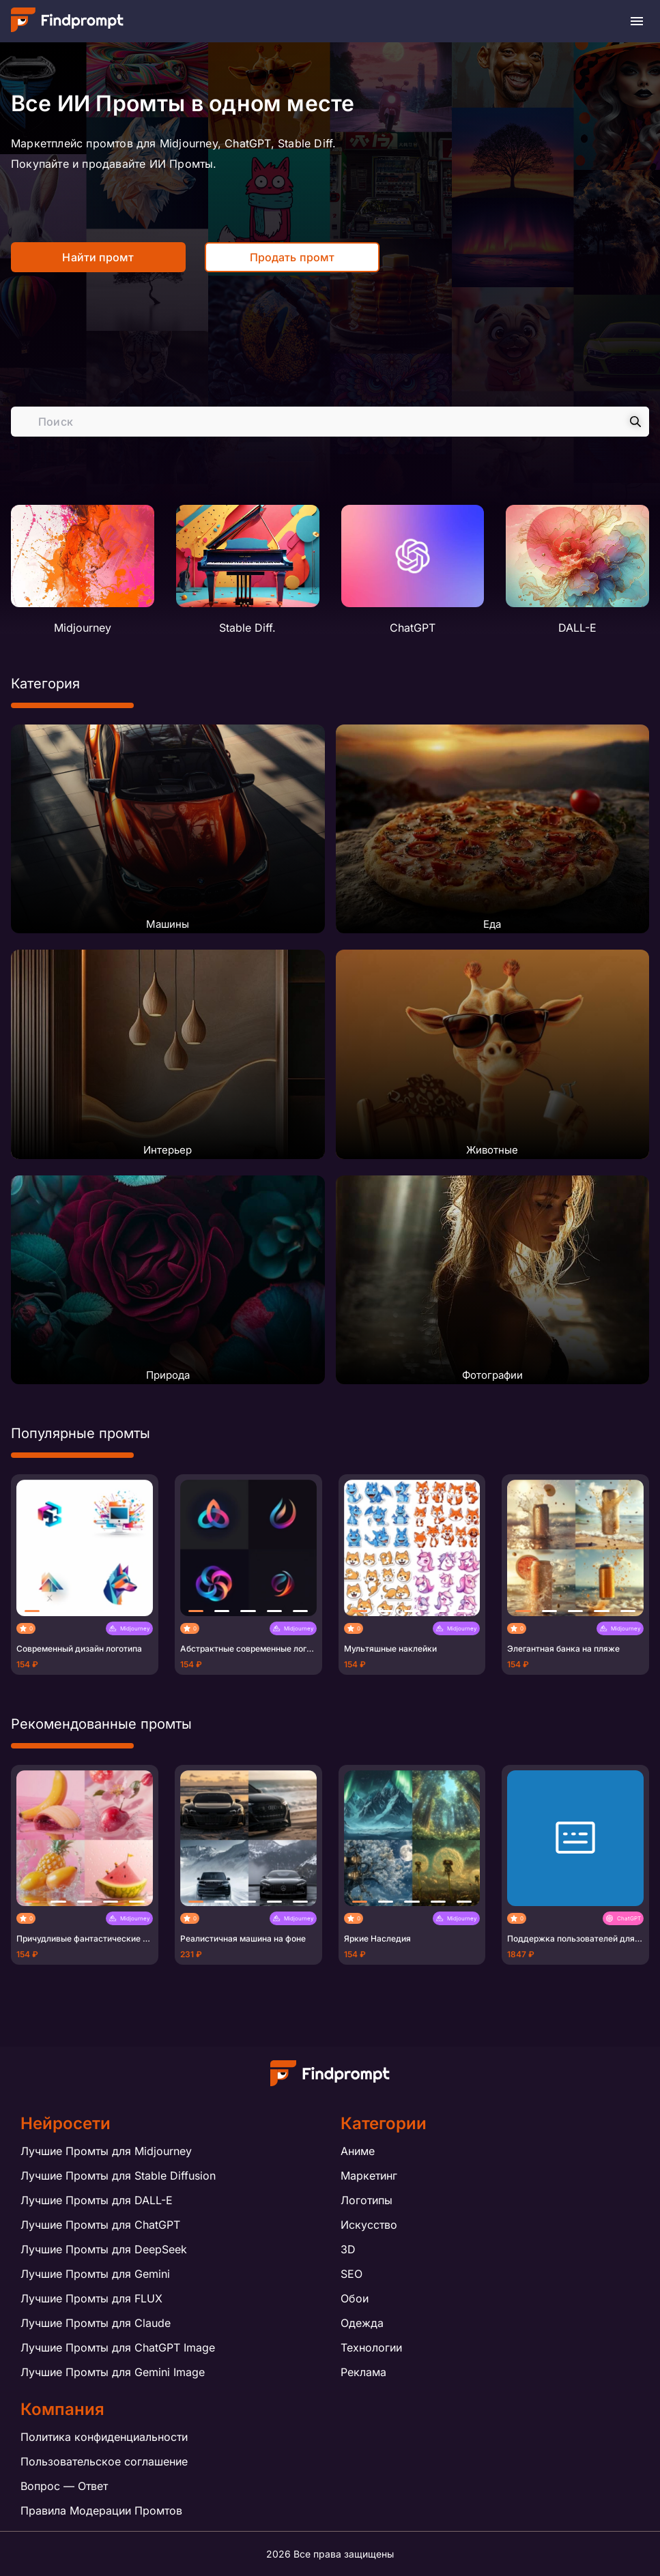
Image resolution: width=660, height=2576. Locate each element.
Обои (355, 2298)
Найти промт (98, 257)
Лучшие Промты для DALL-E (96, 2200)
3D (348, 2249)
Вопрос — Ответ (64, 2486)
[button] (32, 1611)
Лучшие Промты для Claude (95, 2323)
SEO (351, 2274)
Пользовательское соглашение (104, 2461)
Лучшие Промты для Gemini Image (112, 2372)
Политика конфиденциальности (104, 2437)
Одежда (362, 2323)
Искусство (369, 2224)
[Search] (635, 422)
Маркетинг (369, 2175)
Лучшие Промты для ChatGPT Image (117, 2347)
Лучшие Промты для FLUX (91, 2298)
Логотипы (366, 2200)
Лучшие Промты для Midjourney (106, 2151)
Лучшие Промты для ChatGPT (100, 2224)
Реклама (363, 2372)
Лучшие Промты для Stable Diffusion (118, 2175)
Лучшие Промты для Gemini (95, 2274)
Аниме (358, 2151)
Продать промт (292, 257)
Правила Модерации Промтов (101, 2510)
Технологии (371, 2347)
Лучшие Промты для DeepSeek (103, 2249)
